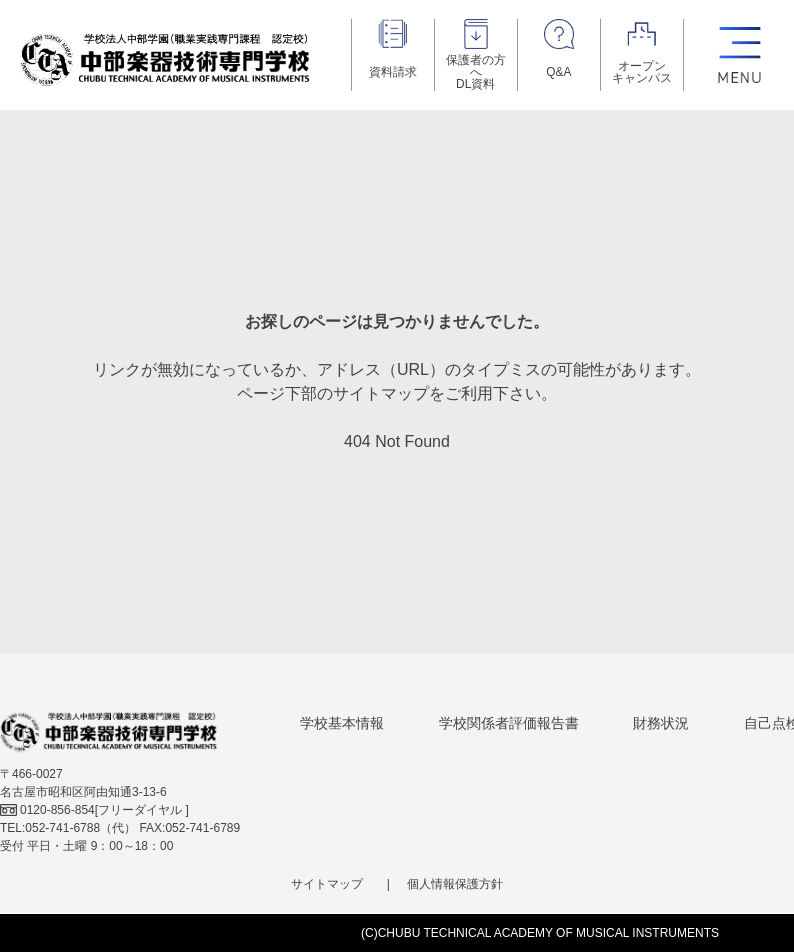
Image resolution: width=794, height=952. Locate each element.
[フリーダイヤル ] (94, 810)
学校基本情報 (342, 723)
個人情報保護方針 (455, 884)
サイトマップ (327, 884)
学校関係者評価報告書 (509, 723)
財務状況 (661, 723)
